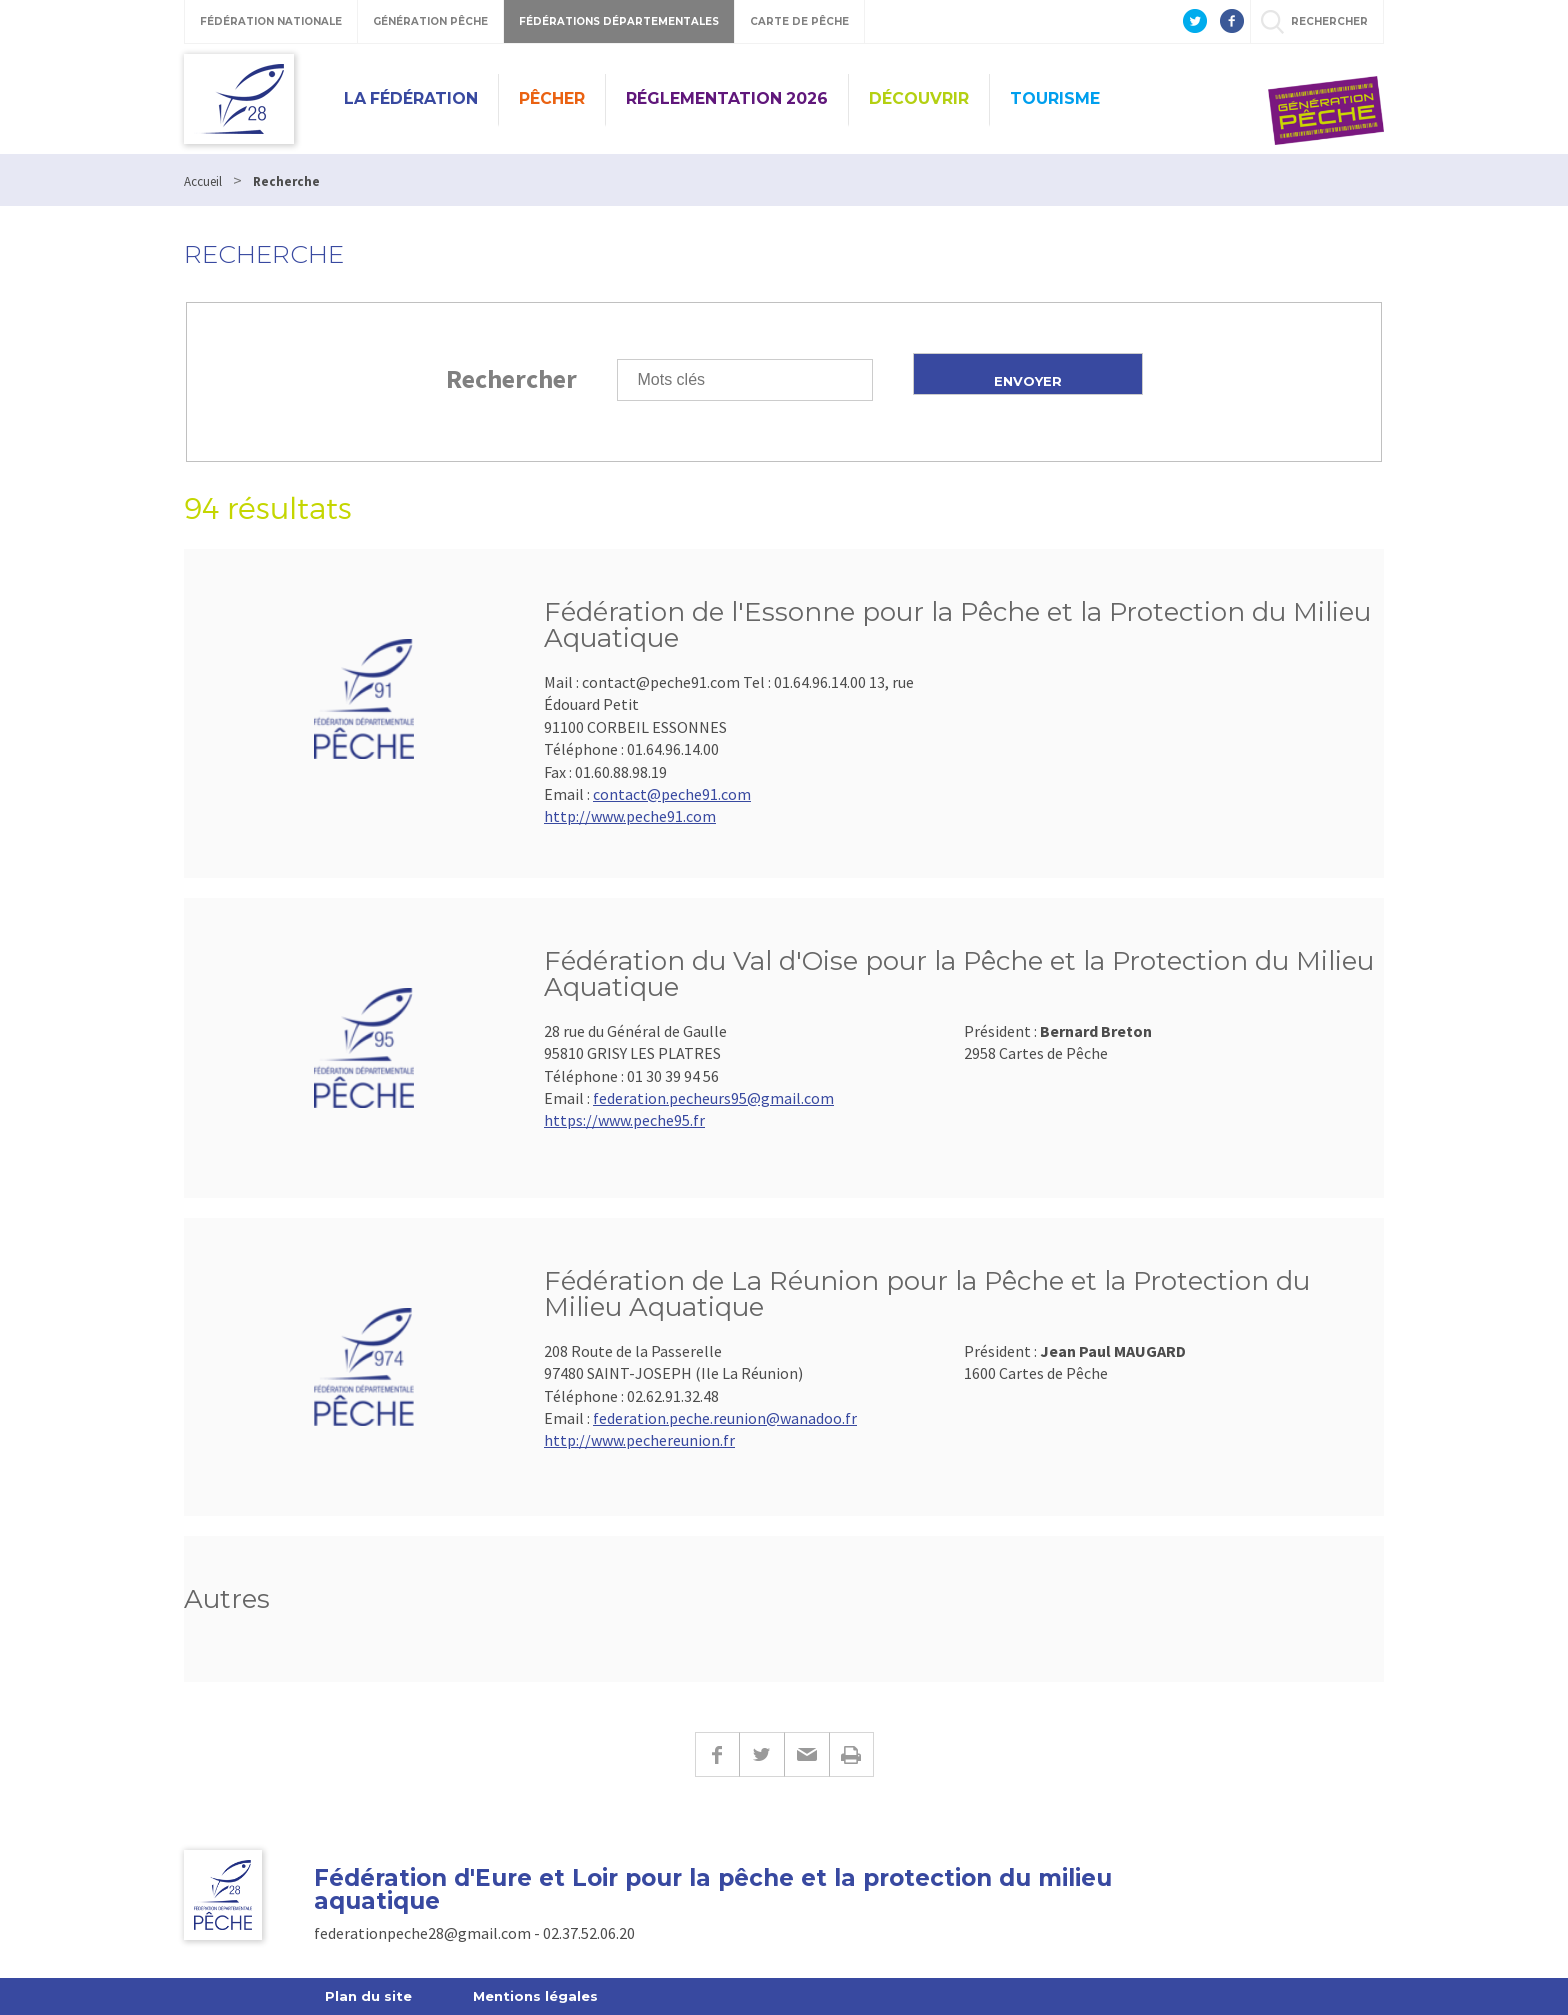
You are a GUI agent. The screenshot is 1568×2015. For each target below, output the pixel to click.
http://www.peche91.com (630, 816)
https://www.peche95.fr (624, 1120)
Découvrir (919, 98)
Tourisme (1055, 98)
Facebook (717, 1754)
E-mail (806, 1754)
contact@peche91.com (672, 794)
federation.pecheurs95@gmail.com (713, 1098)
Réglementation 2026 (727, 98)
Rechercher (511, 378)
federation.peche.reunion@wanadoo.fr (725, 1418)
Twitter (761, 1754)
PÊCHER (552, 98)
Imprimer (851, 1754)
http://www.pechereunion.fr (639, 1440)
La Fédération (411, 98)
